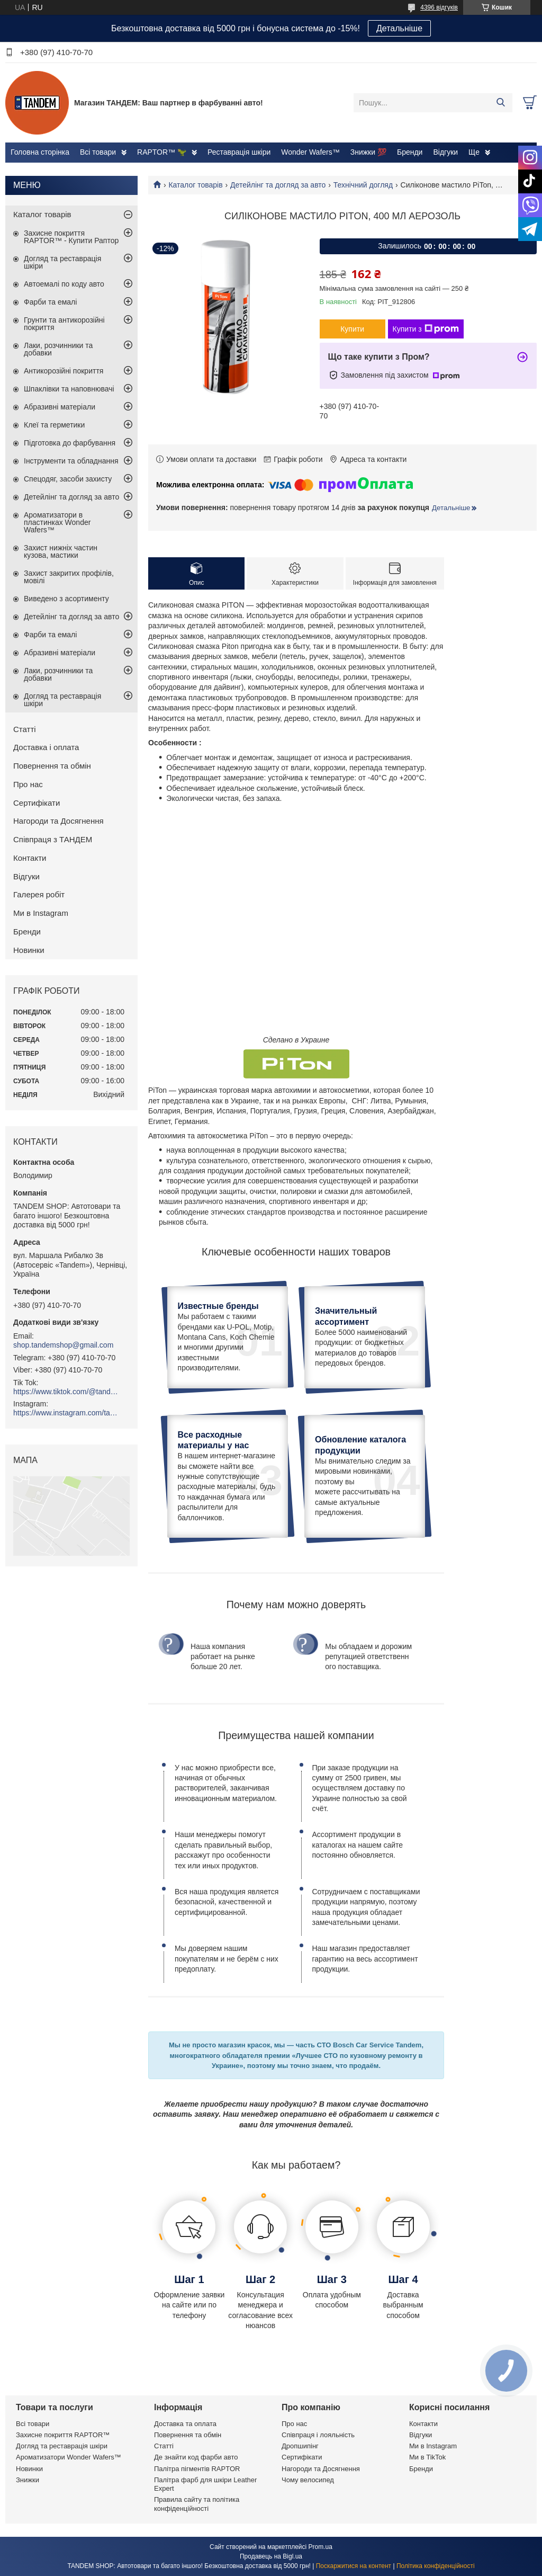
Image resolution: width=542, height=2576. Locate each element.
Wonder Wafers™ (310, 152)
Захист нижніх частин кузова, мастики (60, 551)
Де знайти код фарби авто (196, 2457)
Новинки (28, 950)
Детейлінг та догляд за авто (278, 185)
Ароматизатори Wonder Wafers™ (68, 2457)
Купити (352, 329)
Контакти (29, 857)
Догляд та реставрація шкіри (62, 262)
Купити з (426, 329)
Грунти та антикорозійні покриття (64, 324)
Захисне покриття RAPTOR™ (63, 2435)
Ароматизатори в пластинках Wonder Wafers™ (57, 522)
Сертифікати (36, 802)
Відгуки (445, 152)
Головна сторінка (40, 152)
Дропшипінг (300, 2446)
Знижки (27, 2480)
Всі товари (98, 152)
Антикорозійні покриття (63, 371)
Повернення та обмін (52, 765)
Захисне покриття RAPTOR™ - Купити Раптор (71, 237)
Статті (24, 729)
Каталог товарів (195, 185)
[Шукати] (500, 102)
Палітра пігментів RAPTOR (197, 2469)
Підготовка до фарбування (69, 443)
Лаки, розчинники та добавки (58, 349)
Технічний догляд (363, 185)
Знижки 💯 (368, 152)
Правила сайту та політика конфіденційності (196, 2503)
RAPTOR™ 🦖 (161, 152)
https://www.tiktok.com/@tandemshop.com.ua (66, 1391)
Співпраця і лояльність (318, 2435)
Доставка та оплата (185, 2424)
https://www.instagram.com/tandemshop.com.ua (66, 1413)
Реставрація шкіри (238, 152)
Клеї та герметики (54, 425)
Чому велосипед (308, 2480)
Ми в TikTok (427, 2457)
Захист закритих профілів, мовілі (69, 577)
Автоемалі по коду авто (64, 284)
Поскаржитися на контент (353, 2566)
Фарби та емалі (50, 302)
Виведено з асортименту (66, 598)
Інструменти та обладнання (71, 461)
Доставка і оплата (46, 747)
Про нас (28, 784)
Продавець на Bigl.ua (271, 2556)
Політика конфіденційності (435, 2566)
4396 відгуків (439, 7)
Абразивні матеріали (59, 407)
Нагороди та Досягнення (58, 820)
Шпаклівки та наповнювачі (69, 389)
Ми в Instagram (40, 912)
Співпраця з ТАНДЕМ (52, 839)
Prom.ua (320, 2547)
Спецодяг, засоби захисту (68, 479)
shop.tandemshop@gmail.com (63, 1345)
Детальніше (399, 28)
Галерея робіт (39, 894)
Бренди (409, 152)
